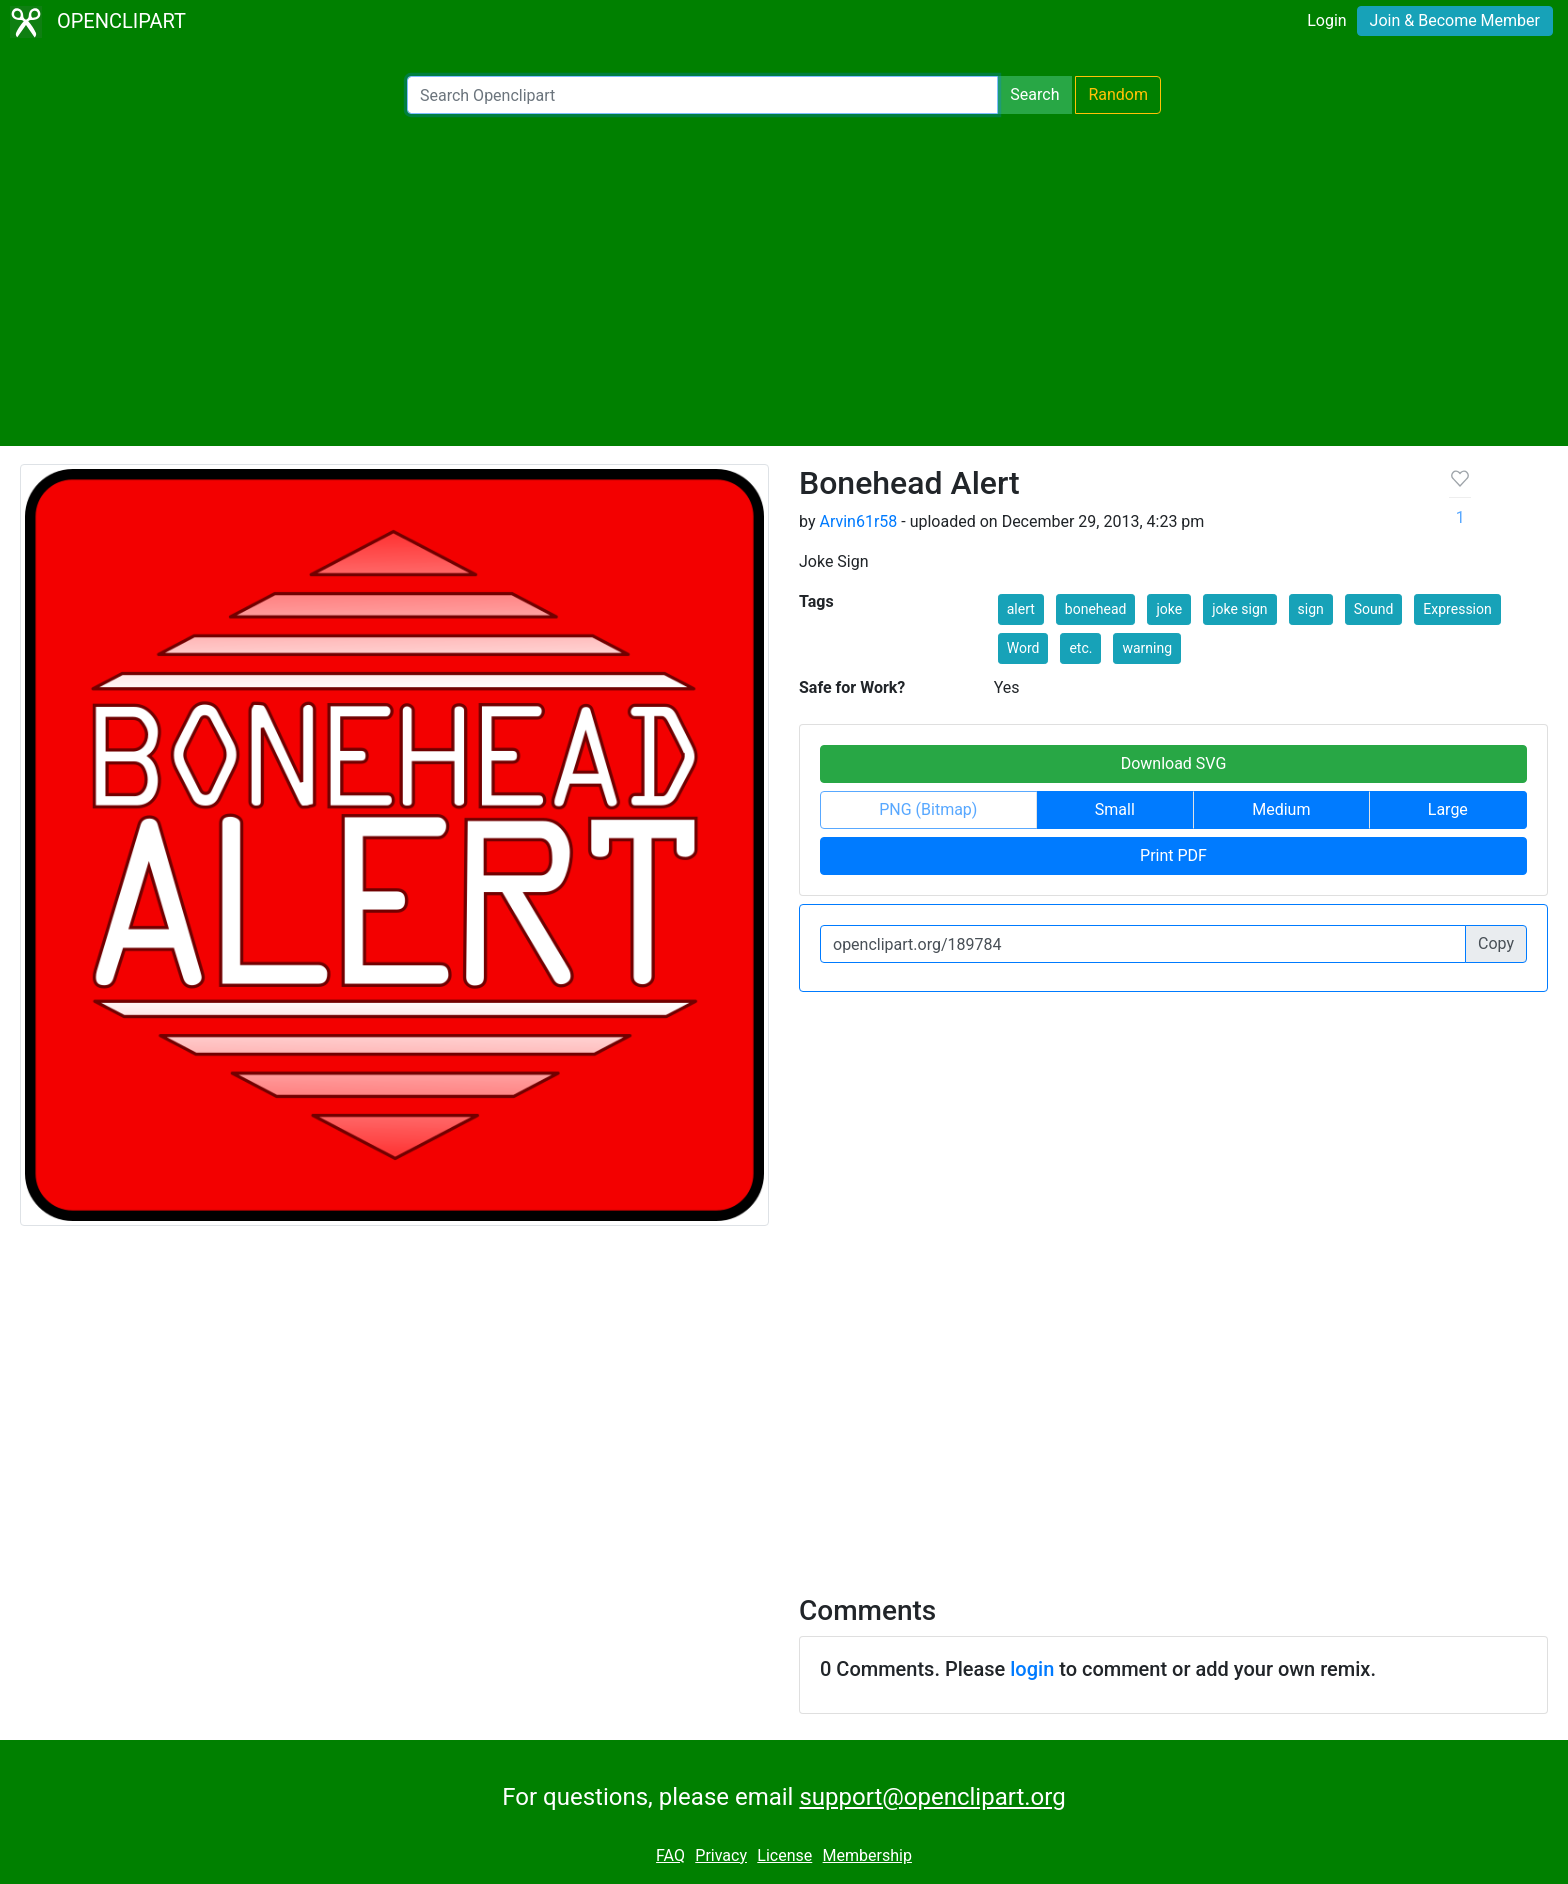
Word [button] (1023, 648)
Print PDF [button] (1173, 855)
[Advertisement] (784, 280)
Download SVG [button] (1174, 763)
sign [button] (1311, 609)
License (784, 1855)
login (1032, 1669)
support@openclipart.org (932, 1797)
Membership (867, 1855)
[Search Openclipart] (702, 95)
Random (1118, 94)
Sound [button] (1374, 609)
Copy (1496, 943)
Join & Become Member (1455, 20)
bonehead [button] (1096, 609)
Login (1326, 20)
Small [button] (1115, 809)
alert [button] (1021, 609)
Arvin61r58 (858, 521)
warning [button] (1147, 648)
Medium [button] (1281, 809)
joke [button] (1169, 609)
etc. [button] (1080, 648)
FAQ (670, 1855)
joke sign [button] (1239, 609)
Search (1034, 94)
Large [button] (1448, 809)
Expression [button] (1457, 609)
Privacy (721, 1855)
